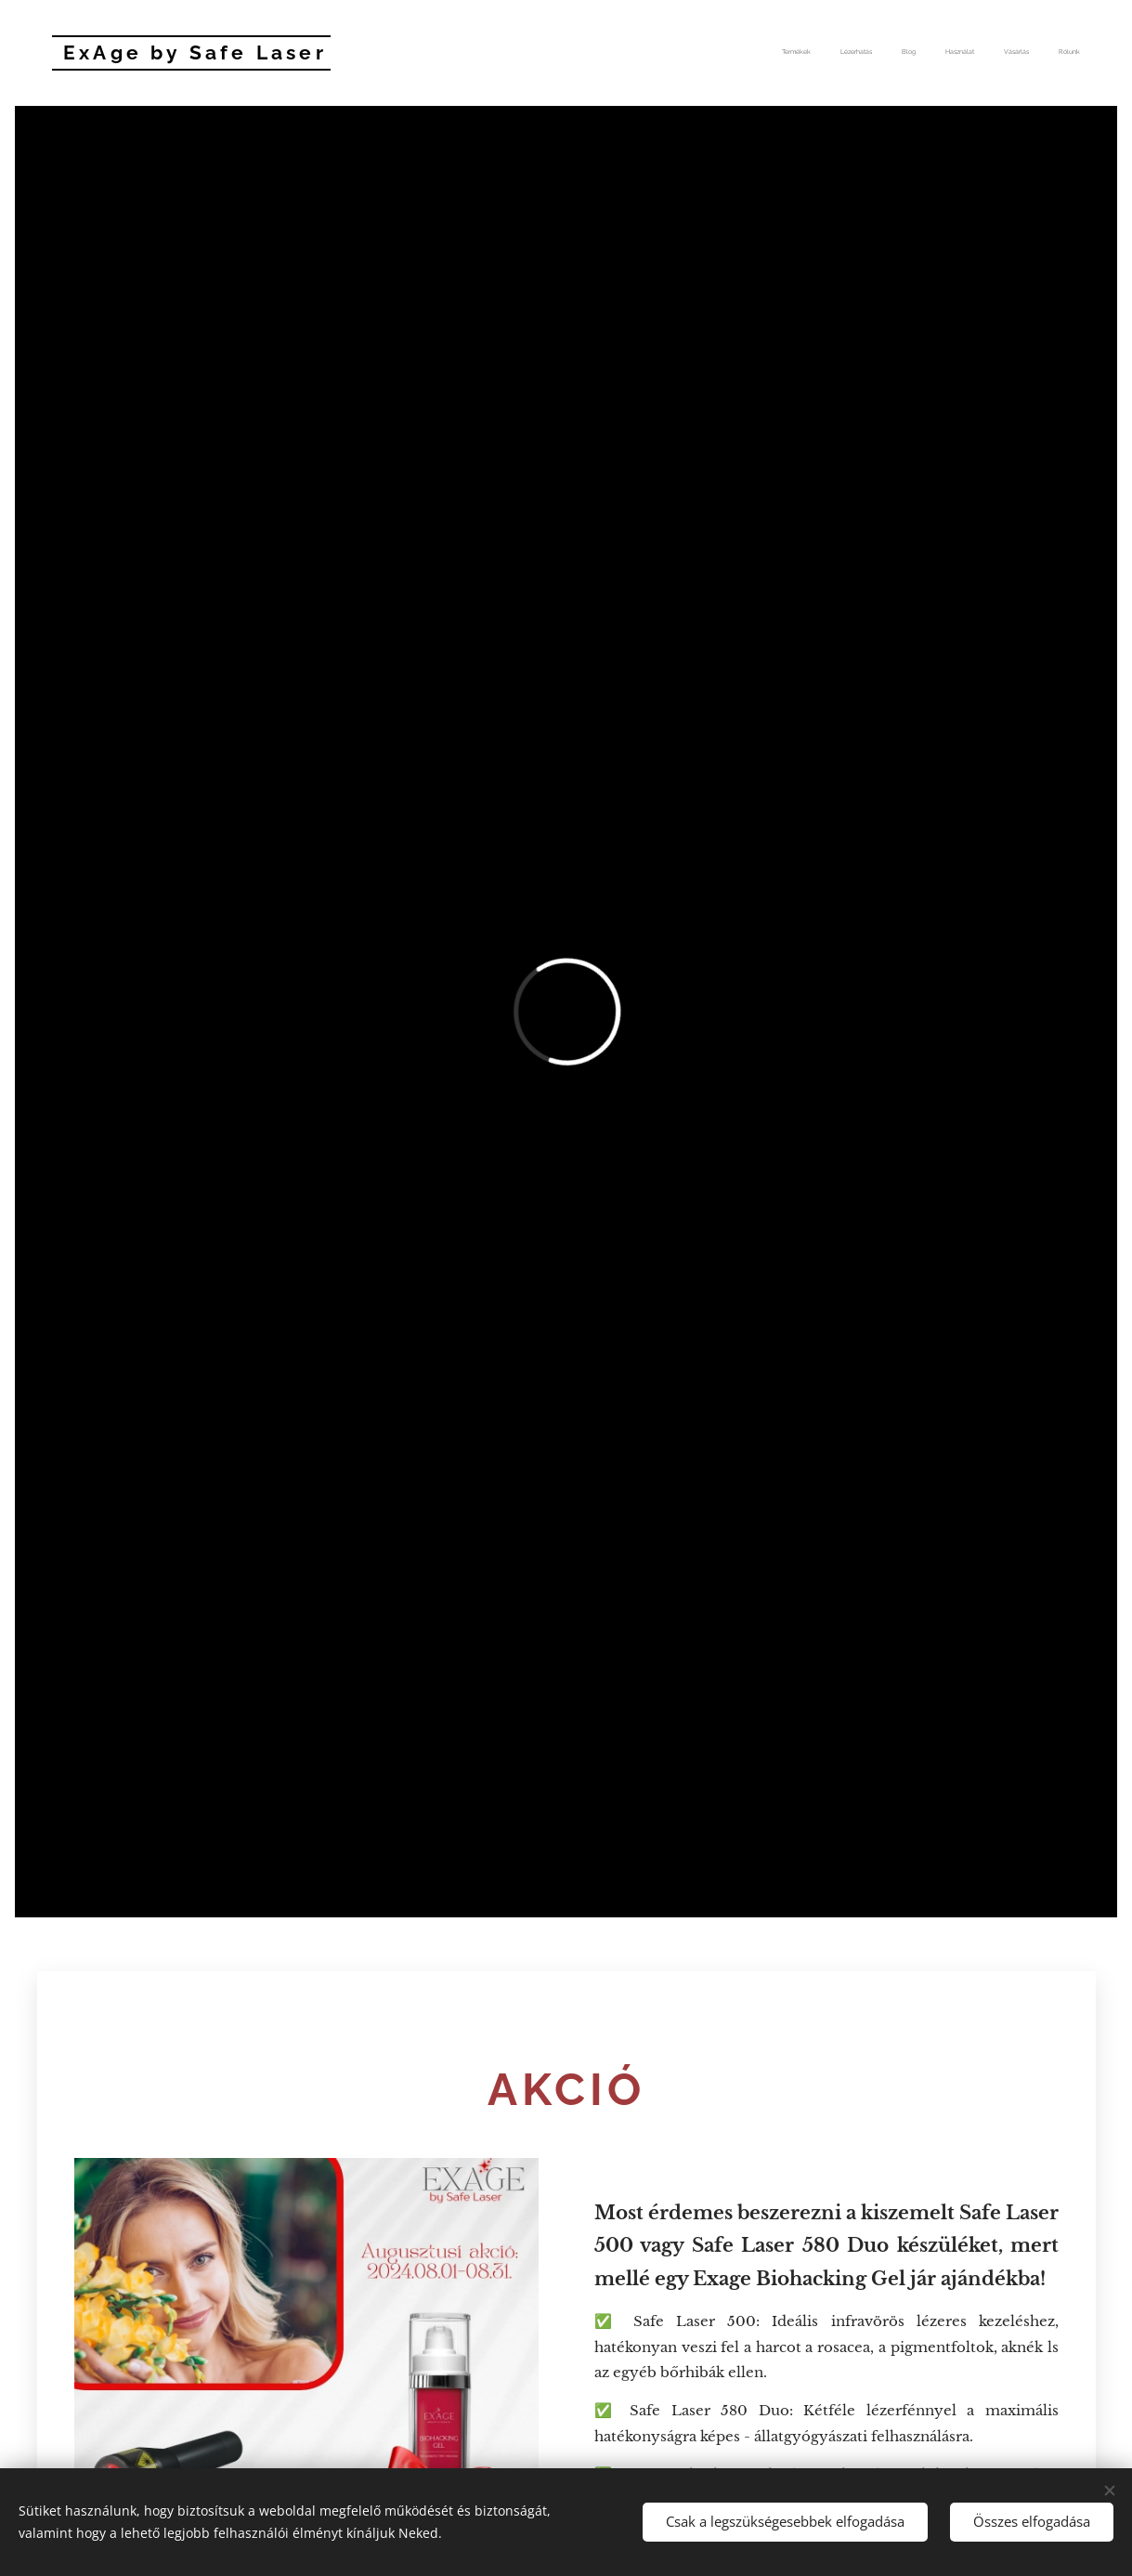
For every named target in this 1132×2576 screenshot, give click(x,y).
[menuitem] (936, 53)
